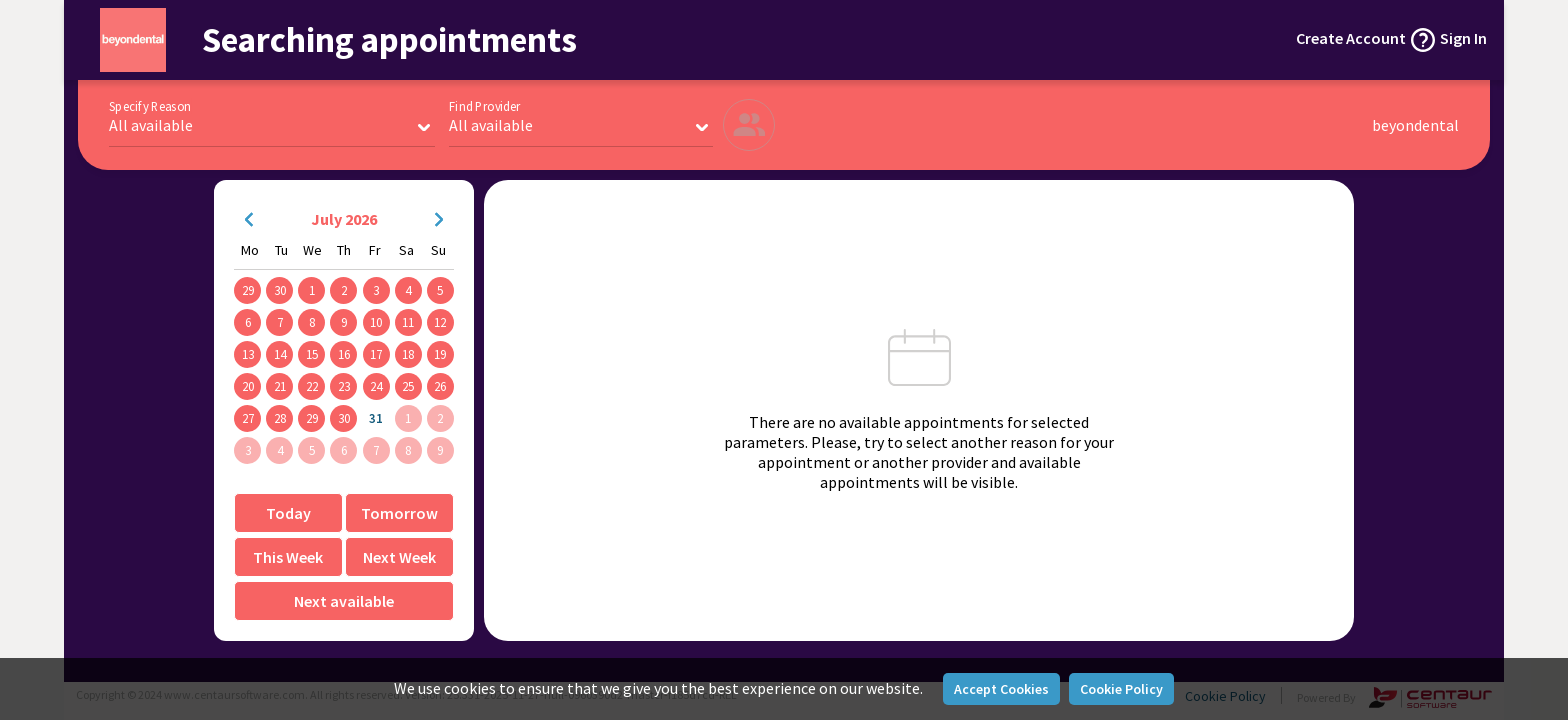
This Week (288, 557)
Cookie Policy (1121, 689)
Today (288, 513)
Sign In (1463, 38)
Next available (344, 601)
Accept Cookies (1001, 689)
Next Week (399, 557)
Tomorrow (399, 513)
